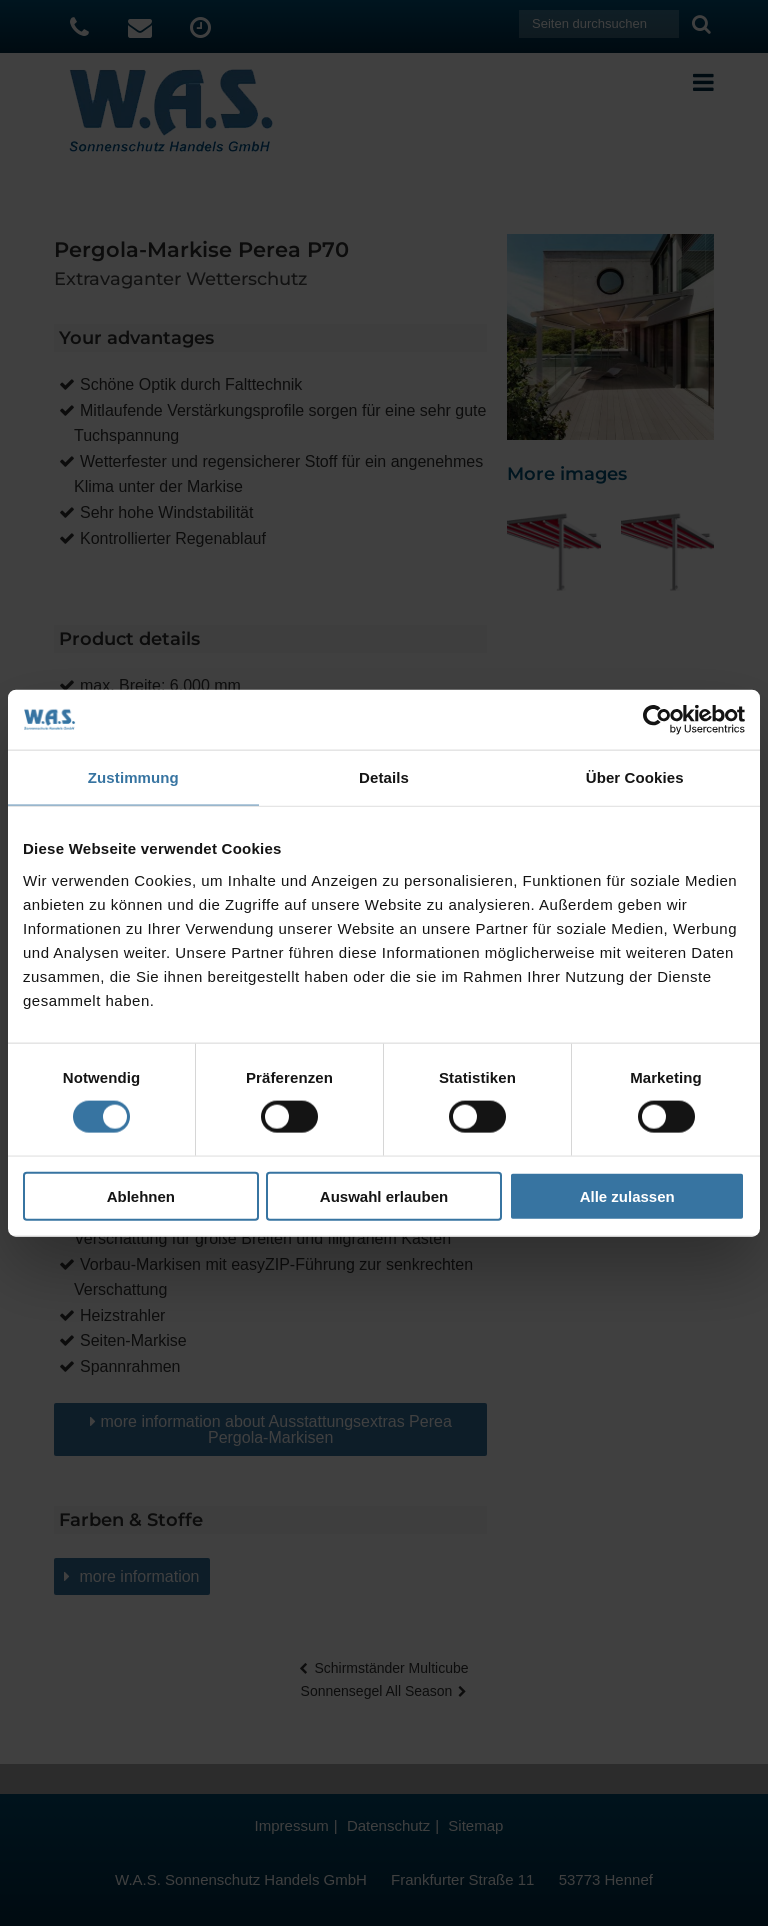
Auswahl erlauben (384, 1195)
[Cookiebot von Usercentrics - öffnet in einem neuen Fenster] (657, 720)
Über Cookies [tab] (635, 777)
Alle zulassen (627, 1195)
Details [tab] (384, 777)
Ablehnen (141, 1195)
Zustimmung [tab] (133, 777)
